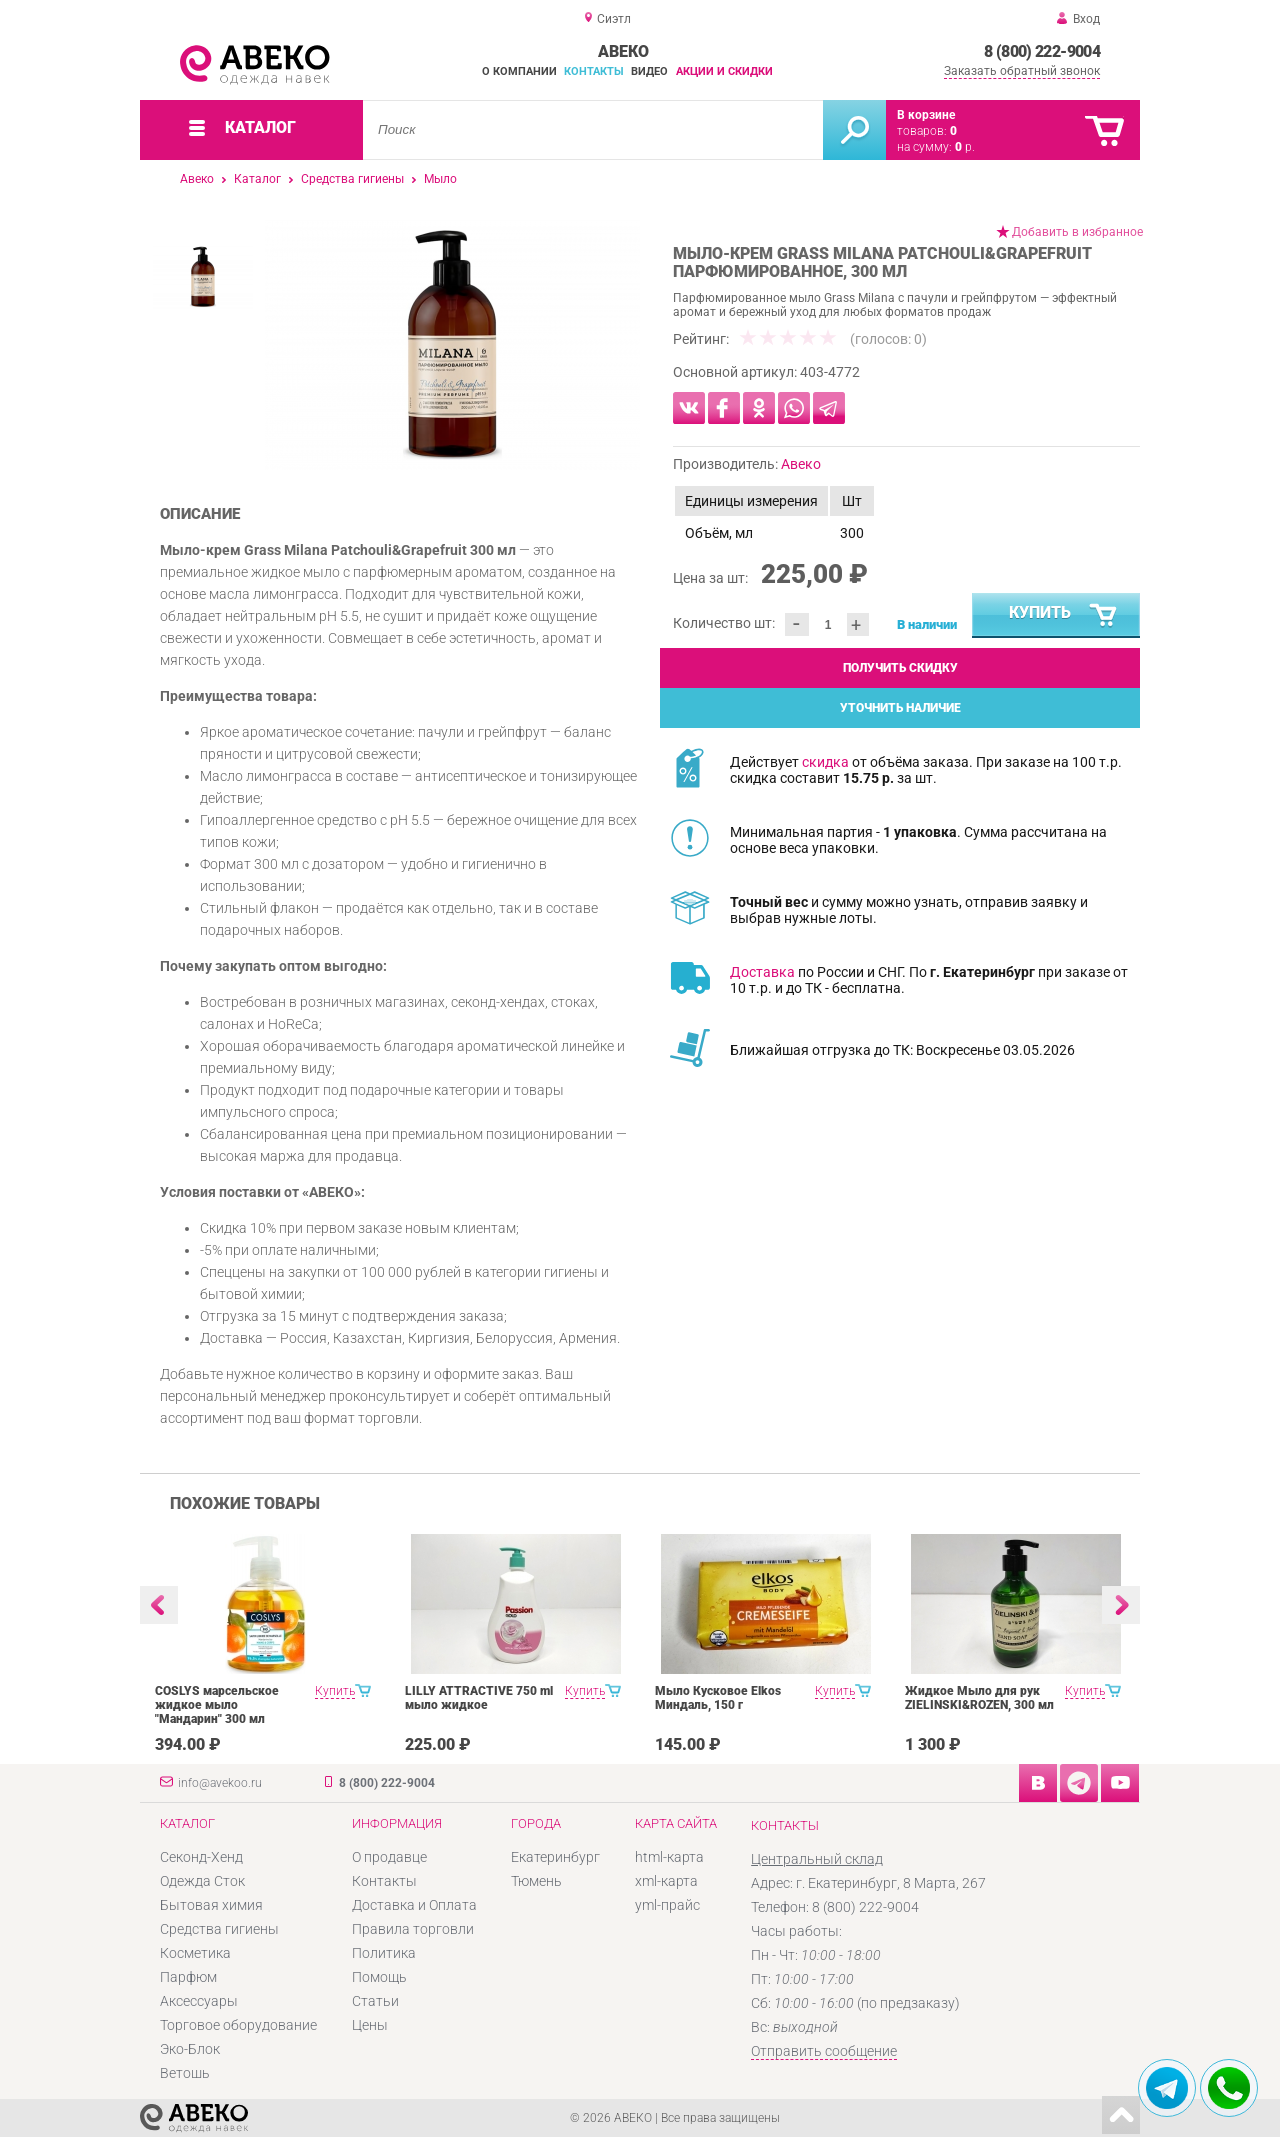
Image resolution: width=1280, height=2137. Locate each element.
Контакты (594, 71)
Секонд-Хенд (201, 1857)
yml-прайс (667, 1905)
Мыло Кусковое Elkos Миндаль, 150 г (718, 1698)
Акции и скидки (724, 71)
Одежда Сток (202, 1881)
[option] (452, 345)
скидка (825, 762)
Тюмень (536, 1881)
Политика (384, 1953)
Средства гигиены (352, 179)
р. (965, 147)
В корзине (926, 115)
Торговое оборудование (238, 2025)
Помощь (379, 1977)
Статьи (375, 2001)
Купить (1064, 616)
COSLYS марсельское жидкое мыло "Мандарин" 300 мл (217, 1705)
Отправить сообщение (824, 2051)
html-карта (669, 1857)
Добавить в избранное (1077, 232)
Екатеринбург (555, 1857)
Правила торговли (413, 1929)
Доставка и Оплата (414, 1905)
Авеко (197, 179)
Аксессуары (199, 2001)
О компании (519, 71)
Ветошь (185, 2073)
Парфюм (188, 1977)
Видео (649, 71)
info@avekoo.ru (220, 1783)
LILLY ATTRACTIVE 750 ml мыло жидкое (479, 1698)
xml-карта (666, 1881)
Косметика (195, 1953)
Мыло (440, 179)
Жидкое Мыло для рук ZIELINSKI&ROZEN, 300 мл (979, 1698)
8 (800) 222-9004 (1042, 51)
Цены (370, 2025)
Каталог (257, 179)
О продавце (389, 1857)
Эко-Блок (190, 2049)
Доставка (762, 972)
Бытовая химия (211, 1905)
